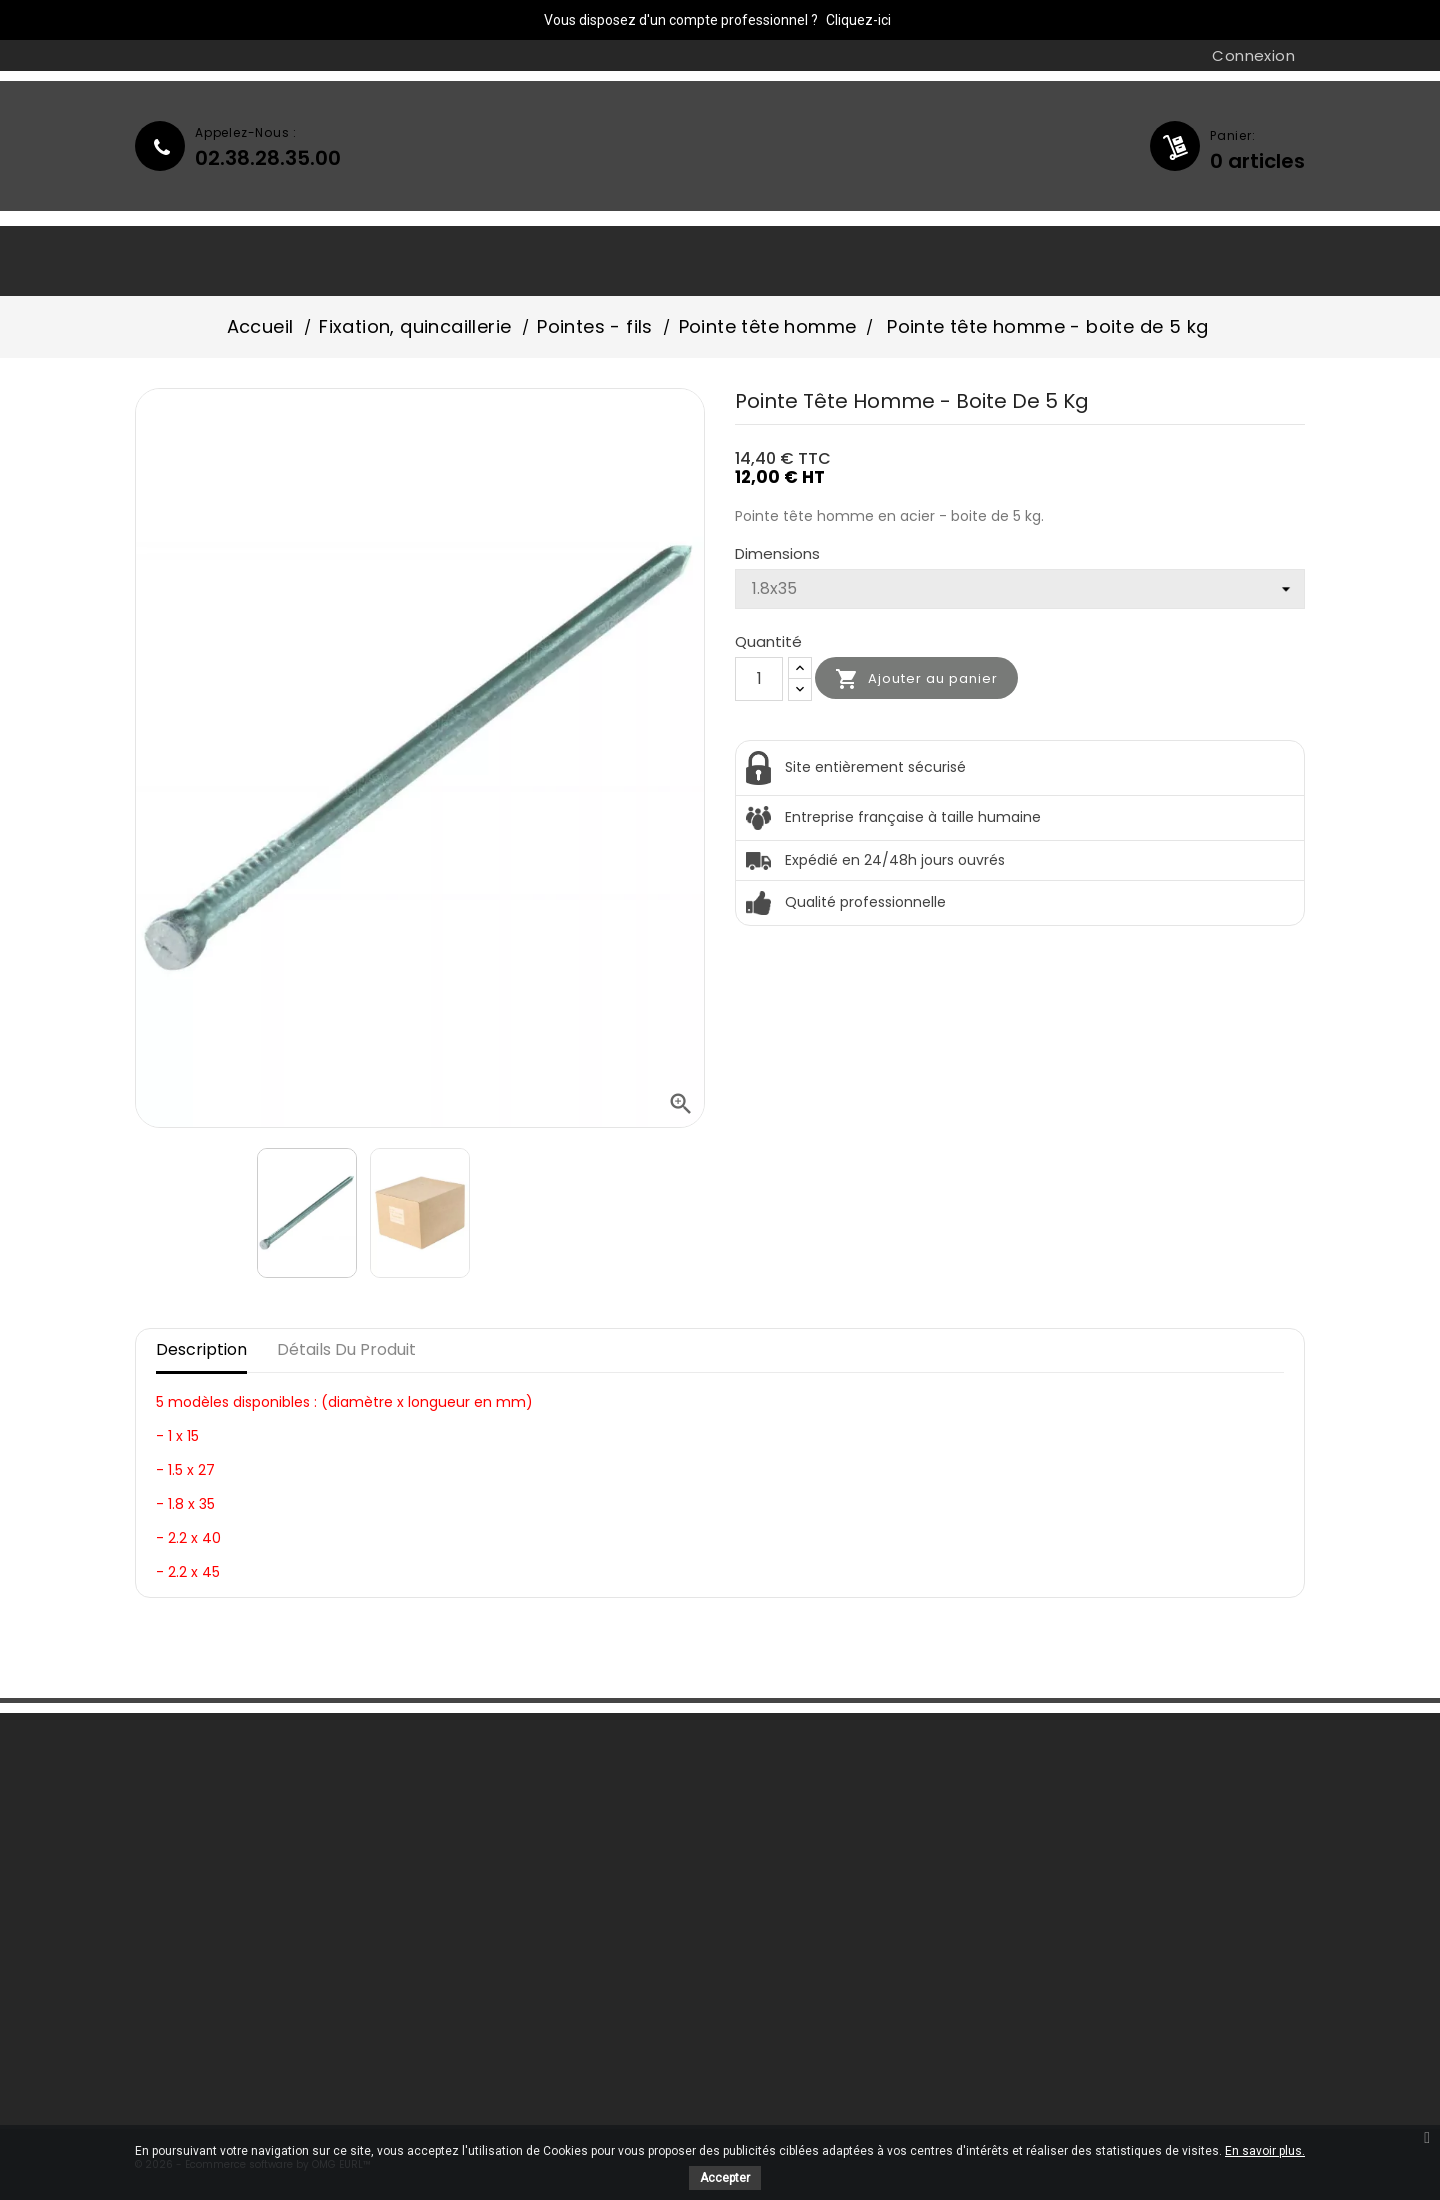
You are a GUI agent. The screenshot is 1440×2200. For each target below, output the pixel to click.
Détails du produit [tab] (346, 1349)
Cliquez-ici (858, 20)
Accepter (725, 2178)
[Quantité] (759, 679)
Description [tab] (201, 1349)
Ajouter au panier (916, 679)
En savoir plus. (1265, 2151)
